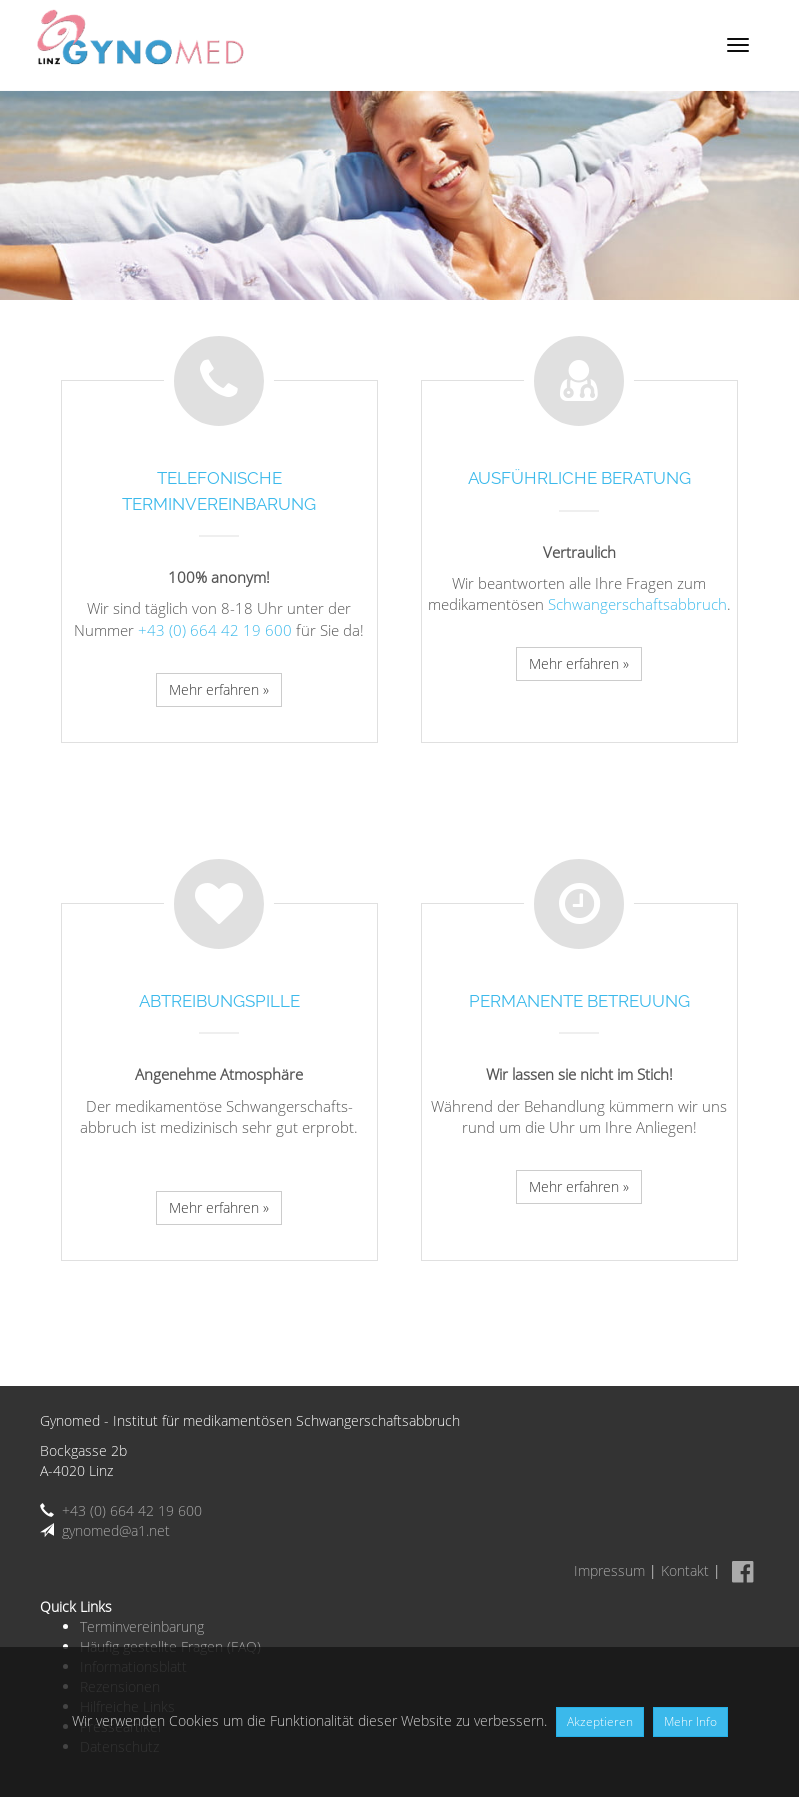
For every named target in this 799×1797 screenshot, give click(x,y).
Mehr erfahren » (219, 689)
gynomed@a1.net (116, 1530)
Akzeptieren (600, 1721)
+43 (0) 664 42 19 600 (215, 630)
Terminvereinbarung (142, 1626)
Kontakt (685, 1570)
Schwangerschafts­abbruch (637, 604)
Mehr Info (690, 1721)
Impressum (609, 1570)
